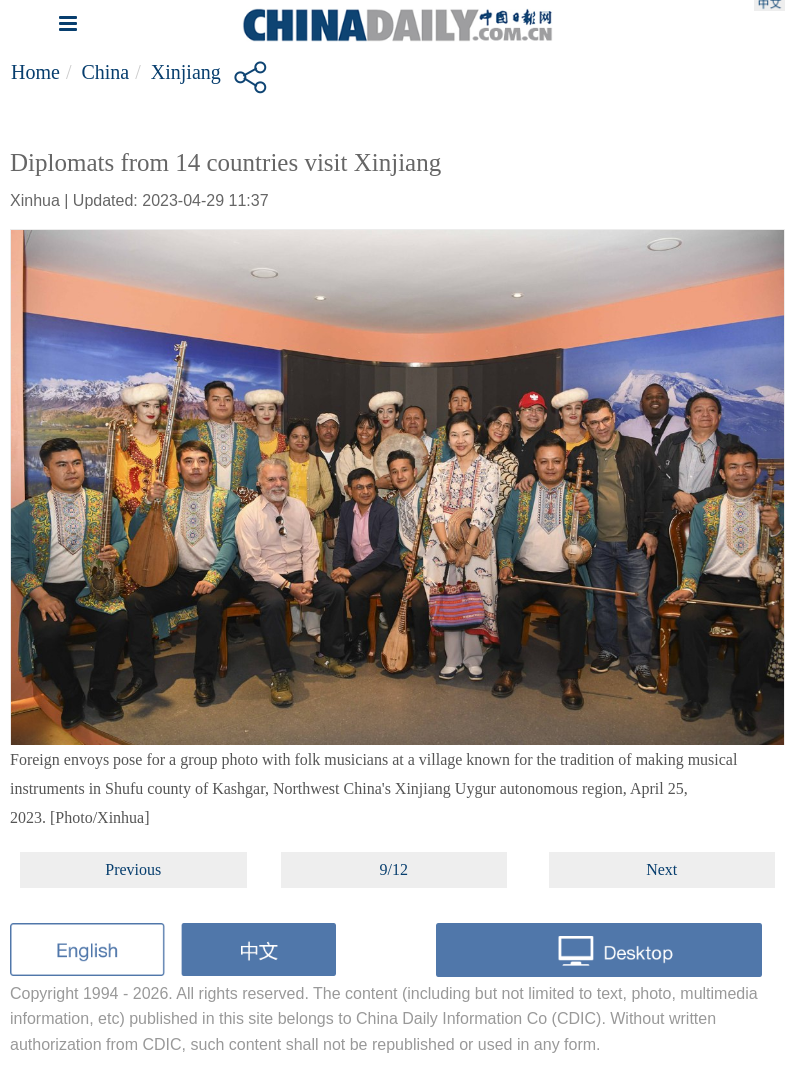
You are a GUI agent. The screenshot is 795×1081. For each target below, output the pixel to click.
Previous (133, 869)
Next (661, 869)
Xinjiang (186, 72)
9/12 (394, 869)
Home (35, 72)
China (105, 72)
